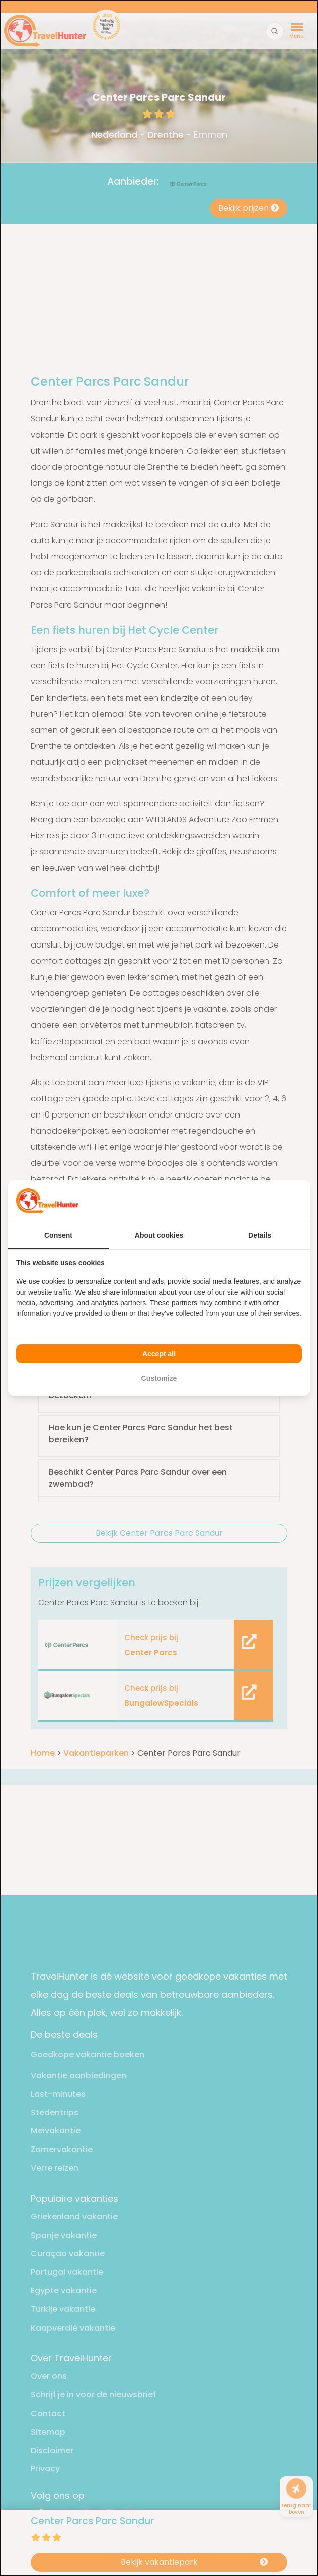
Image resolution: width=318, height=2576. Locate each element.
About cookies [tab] (159, 1235)
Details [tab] (259, 1235)
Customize (159, 1378)
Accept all (159, 1354)
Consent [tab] (58, 1235)
